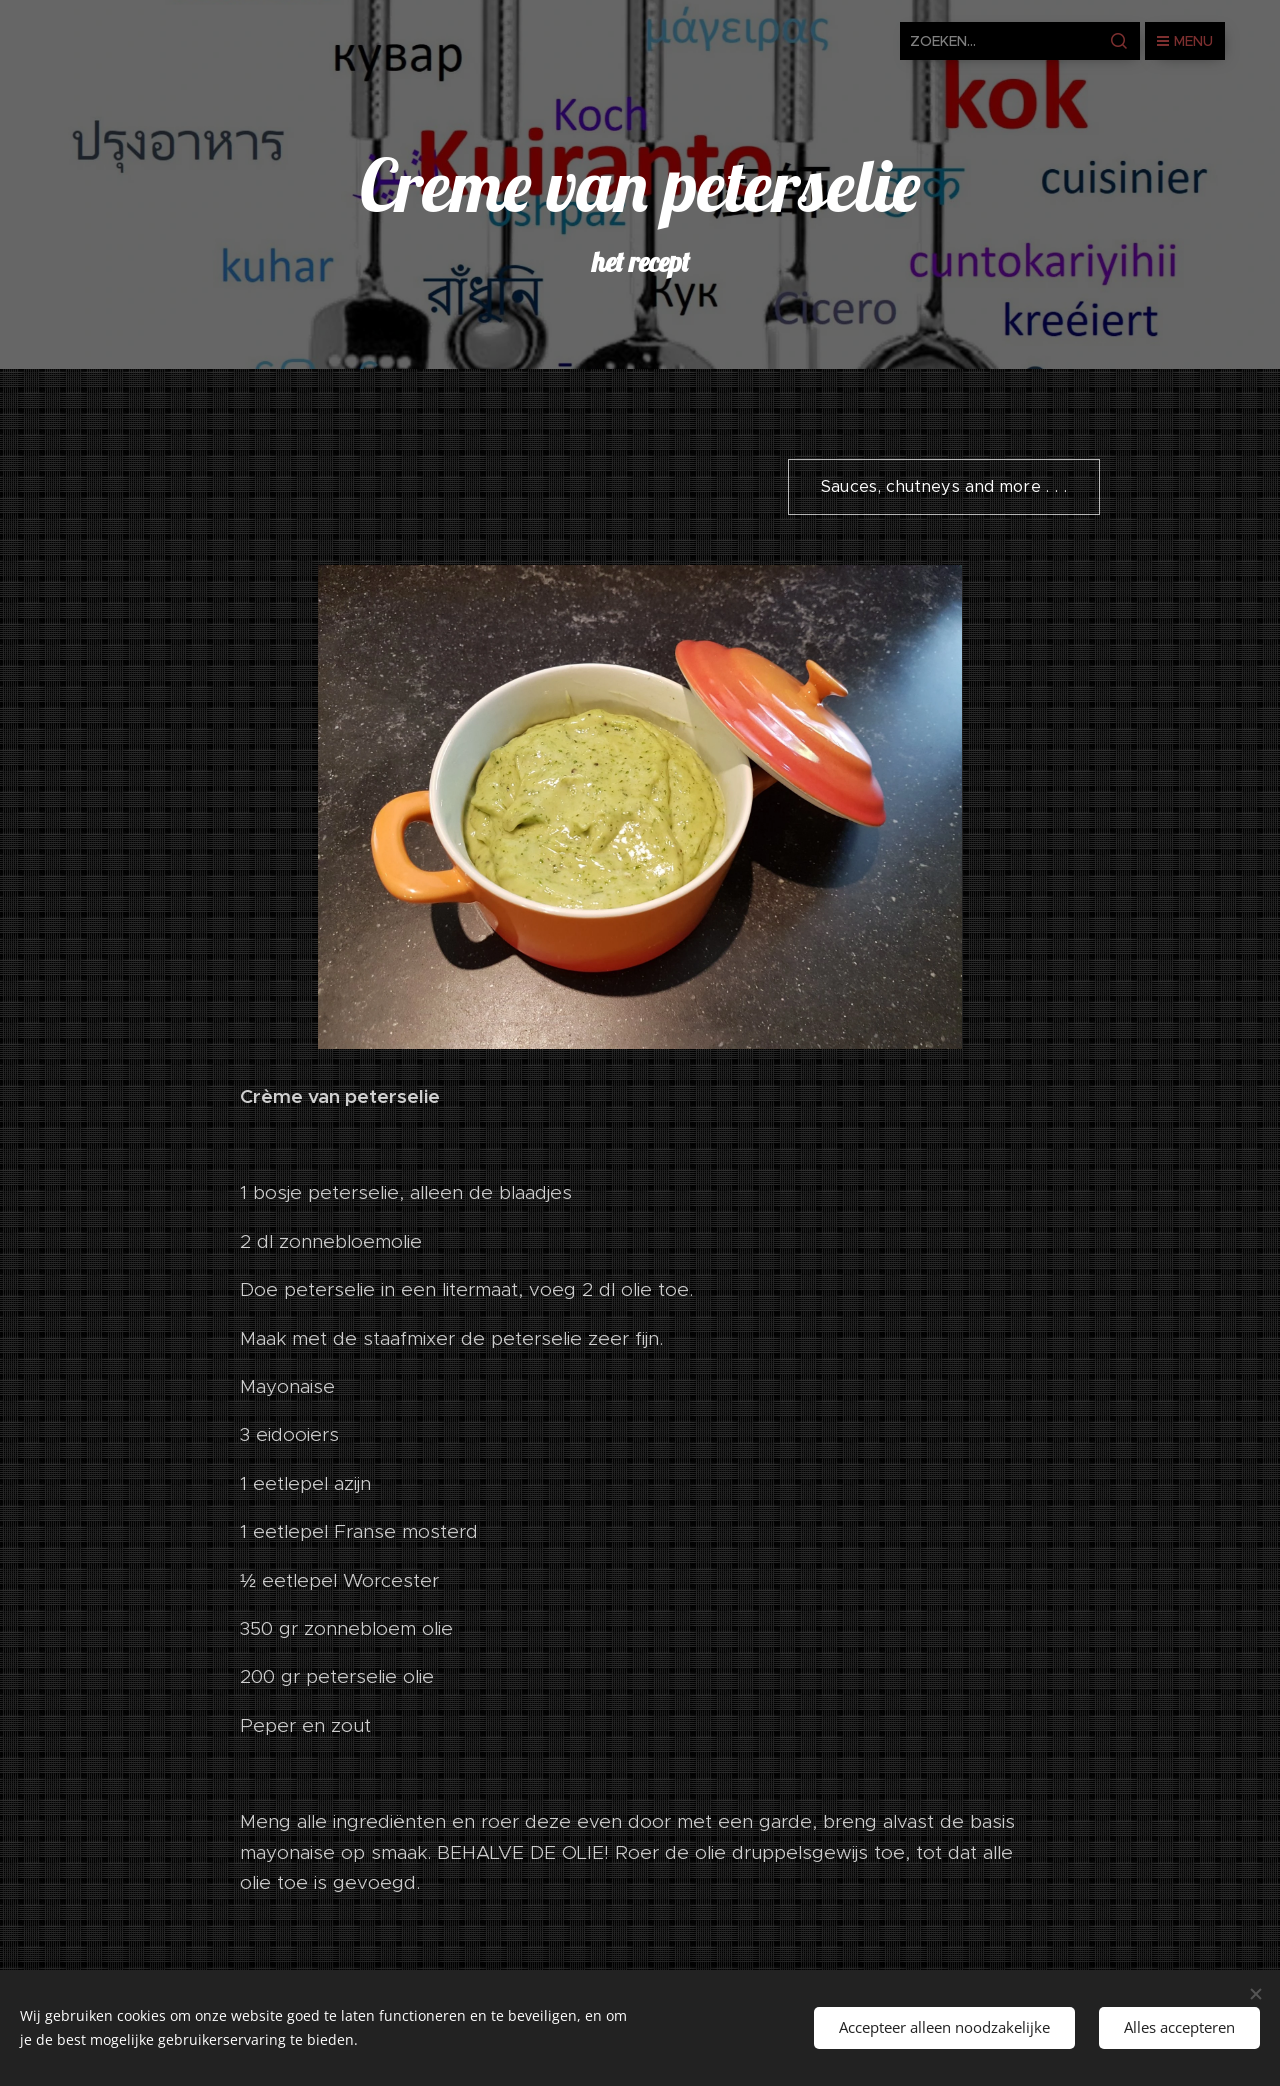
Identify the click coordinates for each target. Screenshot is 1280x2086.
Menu (1185, 41)
